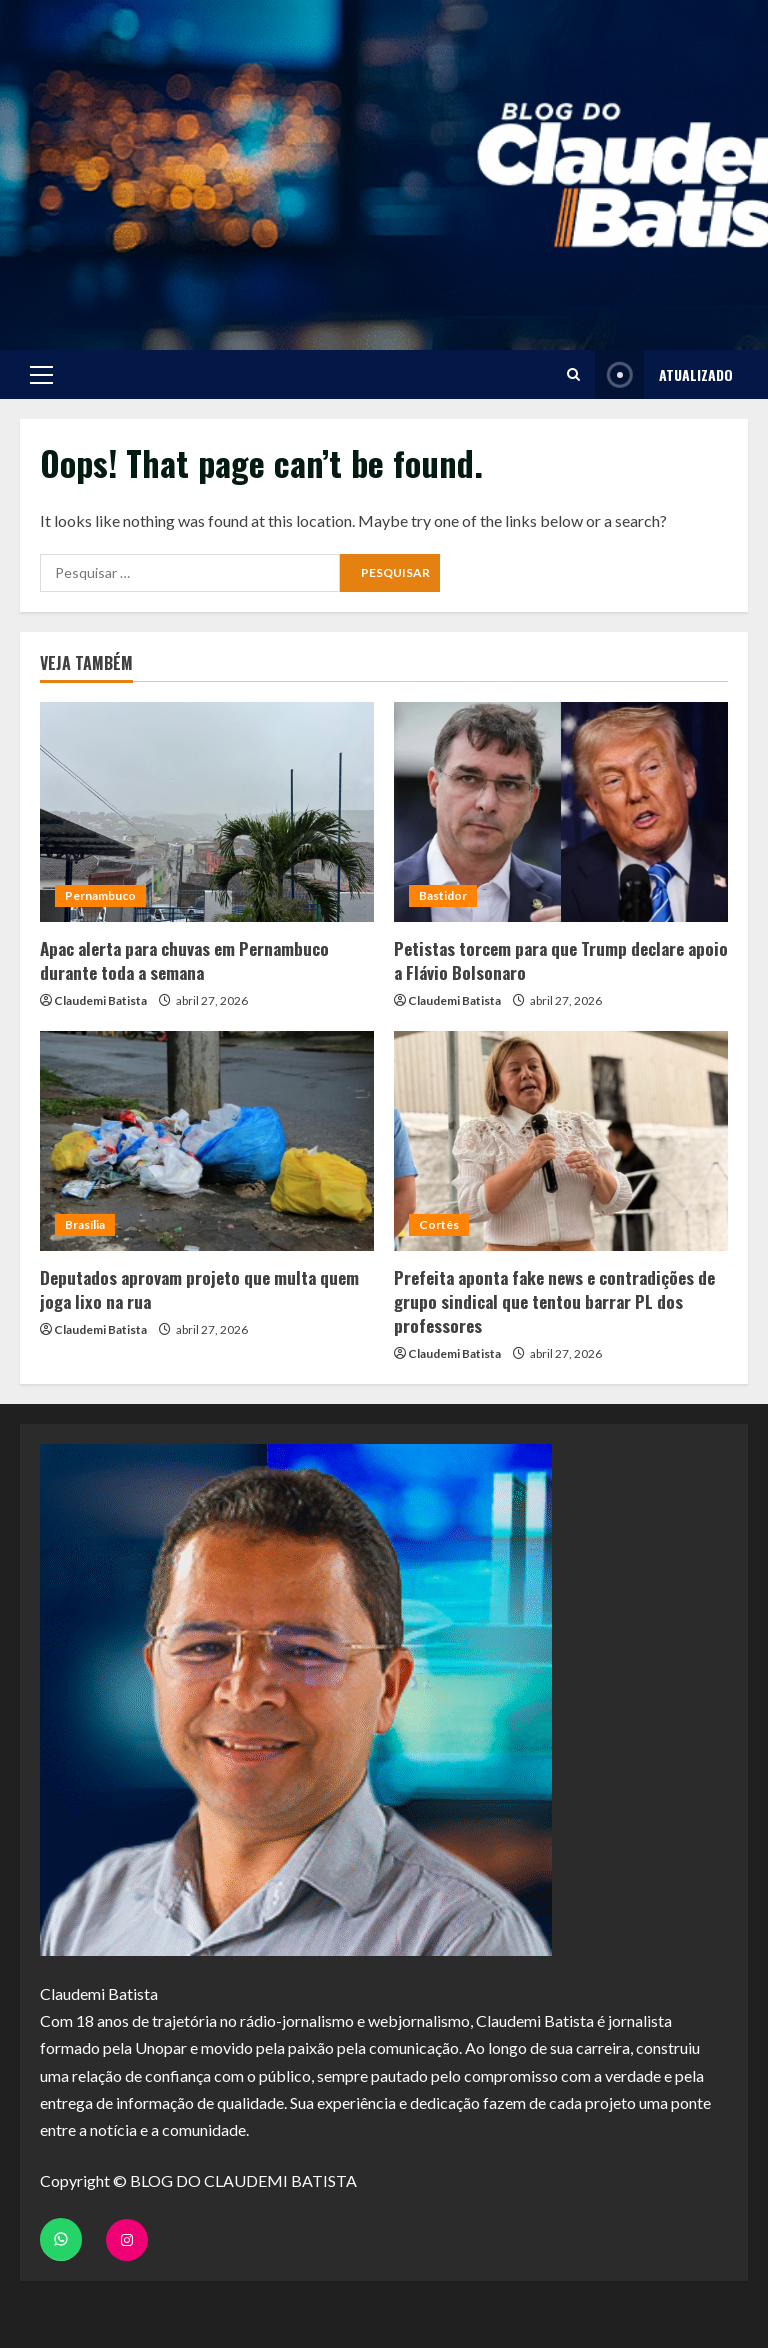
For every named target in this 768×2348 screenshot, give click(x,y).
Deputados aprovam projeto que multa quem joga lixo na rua (199, 1289)
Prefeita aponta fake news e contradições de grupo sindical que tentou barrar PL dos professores (554, 1301)
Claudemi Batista (100, 1000)
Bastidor (443, 895)
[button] (41, 375)
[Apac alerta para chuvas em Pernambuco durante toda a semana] (207, 812)
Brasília (85, 1224)
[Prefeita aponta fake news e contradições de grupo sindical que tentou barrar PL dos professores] (561, 1141)
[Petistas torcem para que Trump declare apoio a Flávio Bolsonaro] (561, 812)
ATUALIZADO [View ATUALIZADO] (664, 374)
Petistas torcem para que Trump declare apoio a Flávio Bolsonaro (561, 960)
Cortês (439, 1224)
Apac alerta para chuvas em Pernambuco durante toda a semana (184, 960)
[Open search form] (573, 374)
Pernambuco (100, 895)
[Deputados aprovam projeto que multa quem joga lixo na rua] (207, 1141)
